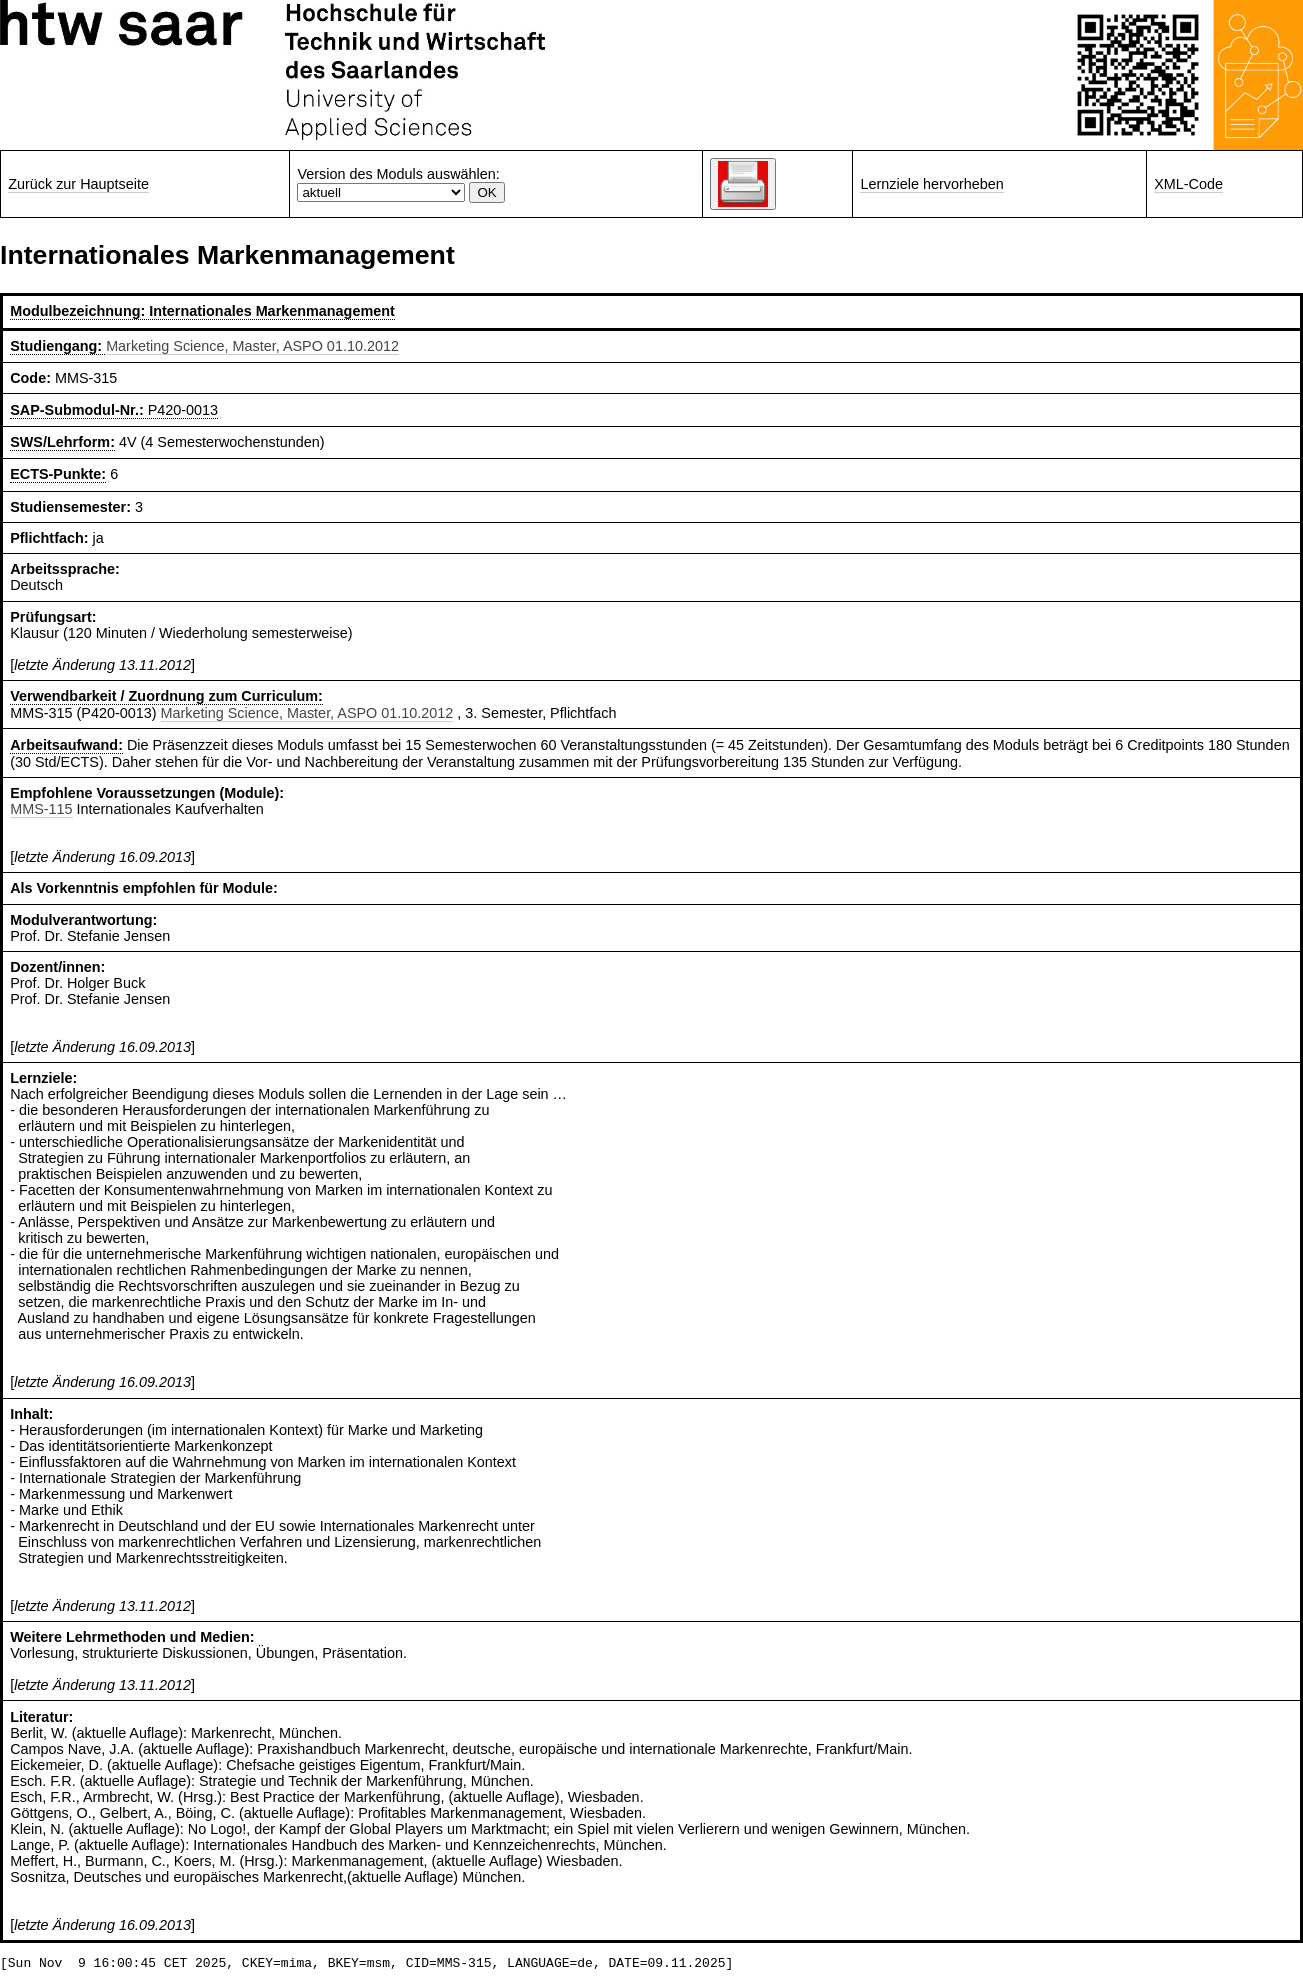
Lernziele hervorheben (931, 184)
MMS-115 (41, 809)
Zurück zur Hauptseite (78, 184)
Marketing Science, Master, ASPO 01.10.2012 (252, 346)
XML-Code (1188, 184)
